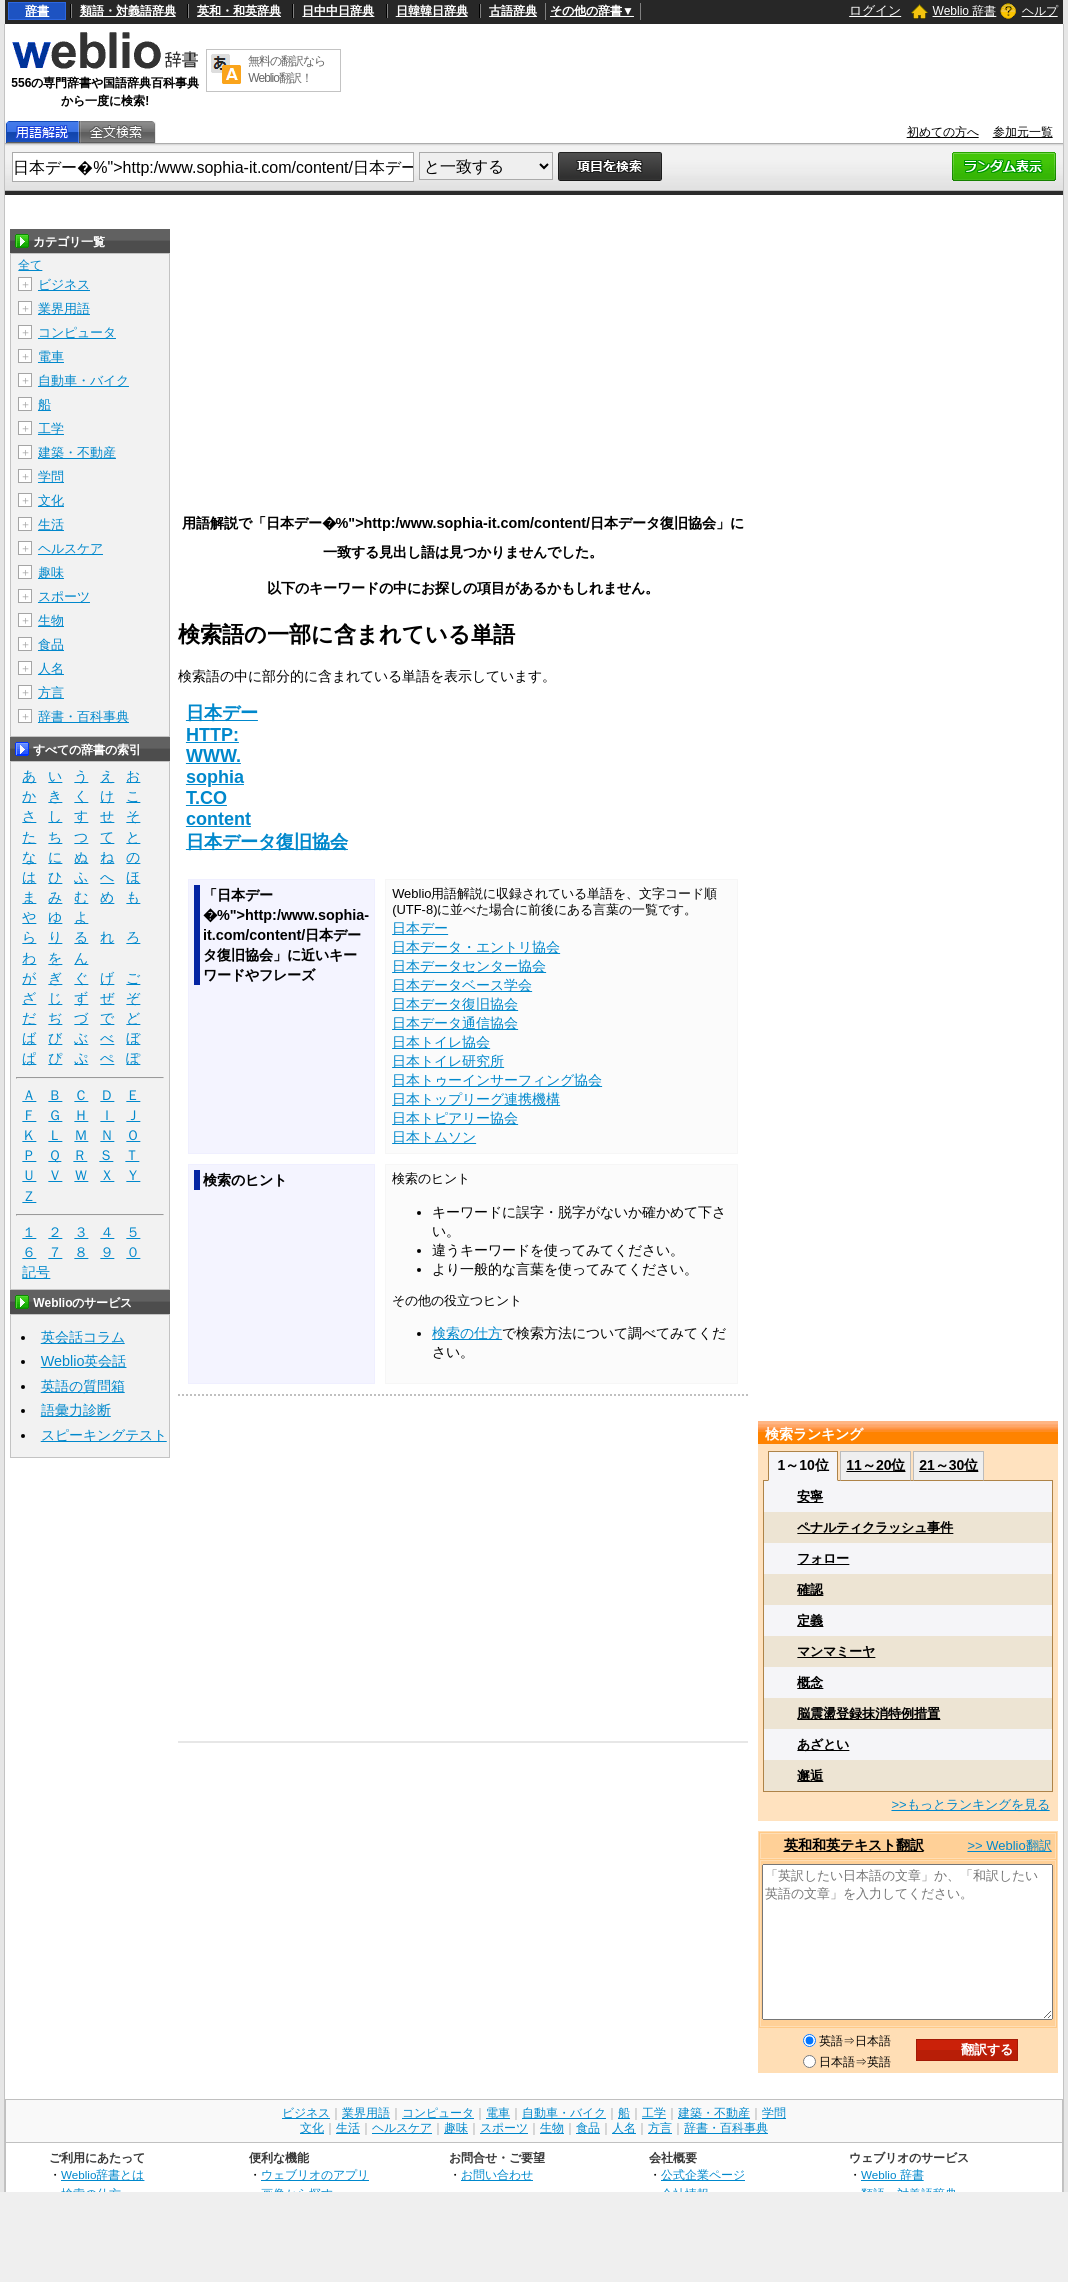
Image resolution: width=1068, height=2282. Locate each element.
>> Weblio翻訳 (1009, 1845)
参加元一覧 (1023, 132)
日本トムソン (434, 1137)
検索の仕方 (467, 1333)
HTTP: (212, 735)
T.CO (206, 798)
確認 (810, 1589)
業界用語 (64, 308)
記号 (36, 1272)
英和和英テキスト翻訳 (854, 1845)
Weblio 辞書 (965, 11)
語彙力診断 (76, 1410)
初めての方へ (943, 132)
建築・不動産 (77, 452)
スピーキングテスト (104, 1435)
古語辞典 (513, 11)
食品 (51, 644)
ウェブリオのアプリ (315, 2174)
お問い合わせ (497, 2174)
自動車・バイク (83, 380)
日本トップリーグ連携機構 (476, 1099)
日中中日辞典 (338, 11)
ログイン (875, 10)
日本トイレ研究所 (448, 1061)
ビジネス (64, 284)
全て (30, 265)
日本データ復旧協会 (267, 842)
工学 (51, 428)
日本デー (222, 713)
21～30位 (948, 1465)
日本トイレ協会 (441, 1042)
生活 (51, 524)
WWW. (213, 756)
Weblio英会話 (84, 1361)
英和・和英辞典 (239, 11)
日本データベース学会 (462, 985)
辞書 (37, 11)
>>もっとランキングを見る (970, 1804)
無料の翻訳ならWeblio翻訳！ (286, 69)
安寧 (810, 1496)
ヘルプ (1040, 11)
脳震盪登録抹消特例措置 (868, 1713)
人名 (51, 668)
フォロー (823, 1558)
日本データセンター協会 (469, 966)
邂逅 (810, 1775)
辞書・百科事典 (83, 716)
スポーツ (64, 596)
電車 (51, 356)
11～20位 (875, 1465)
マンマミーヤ (836, 1651)
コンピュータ (77, 332)
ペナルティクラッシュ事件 (875, 1527)
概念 (810, 1682)
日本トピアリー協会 (455, 1118)
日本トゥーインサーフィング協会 (497, 1080)
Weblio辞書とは (102, 2174)
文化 (51, 500)
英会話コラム (83, 1337)
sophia (215, 777)
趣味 (51, 572)
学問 (51, 476)
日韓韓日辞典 (432, 11)
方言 (51, 692)
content (218, 819)
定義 (810, 1620)
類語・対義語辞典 (128, 11)
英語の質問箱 (83, 1386)
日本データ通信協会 (455, 1023)
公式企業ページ (703, 2174)
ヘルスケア (70, 548)
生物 (51, 620)
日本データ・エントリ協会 (476, 947)
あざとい (823, 1744)
